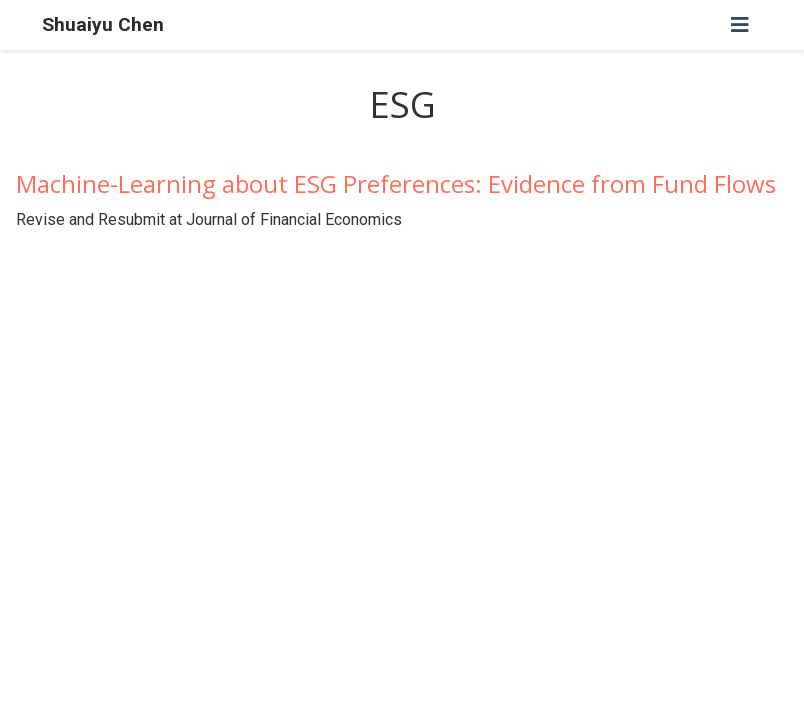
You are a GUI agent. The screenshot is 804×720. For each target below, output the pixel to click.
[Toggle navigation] (740, 25)
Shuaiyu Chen (103, 24)
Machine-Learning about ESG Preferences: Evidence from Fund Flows (396, 183)
